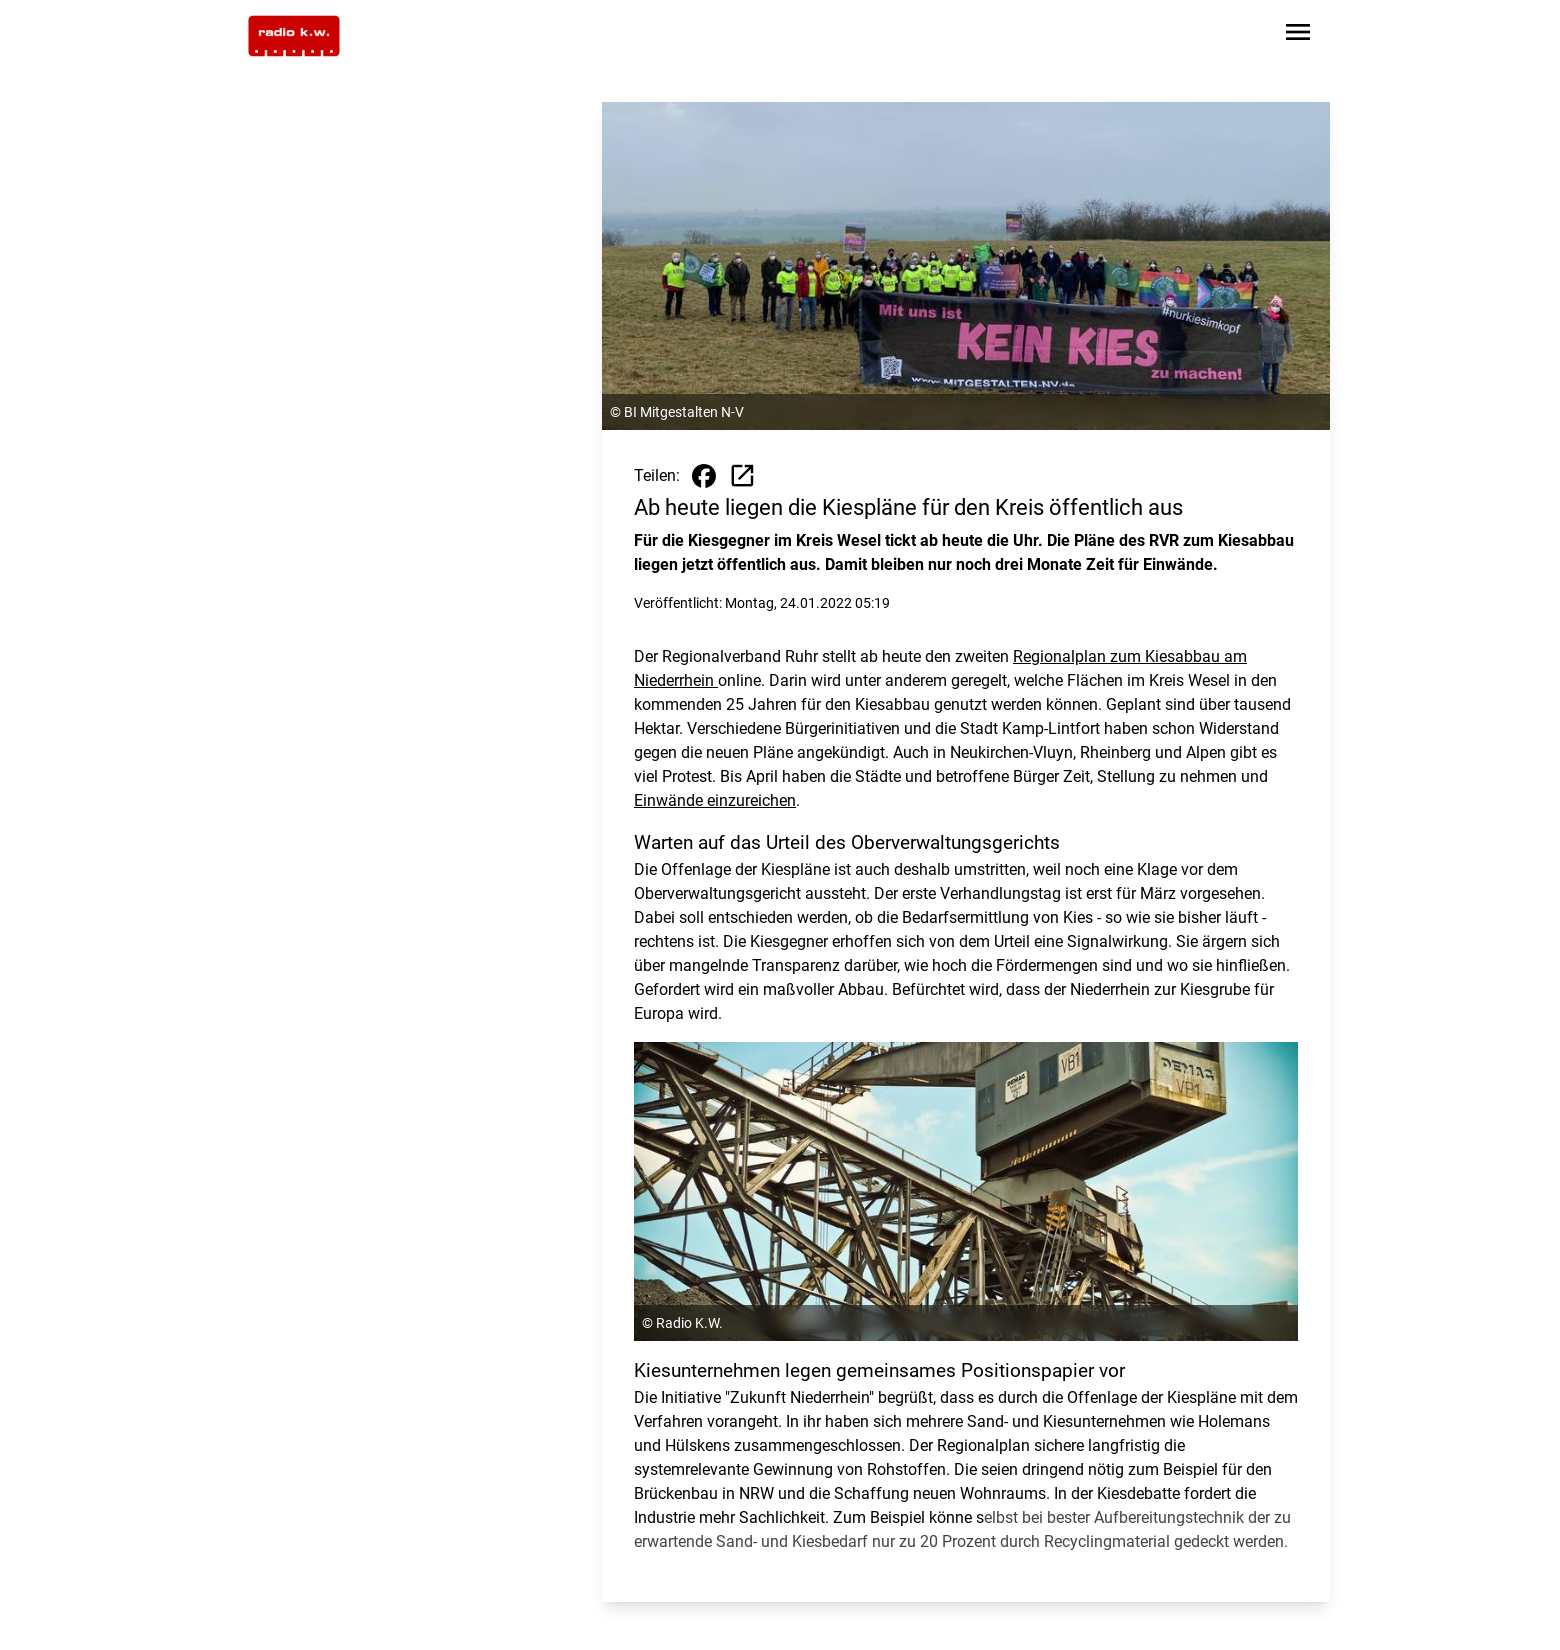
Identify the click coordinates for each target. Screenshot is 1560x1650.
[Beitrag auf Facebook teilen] (704, 476)
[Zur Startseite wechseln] (294, 36)
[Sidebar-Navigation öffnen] (1298, 35)
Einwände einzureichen (715, 800)
